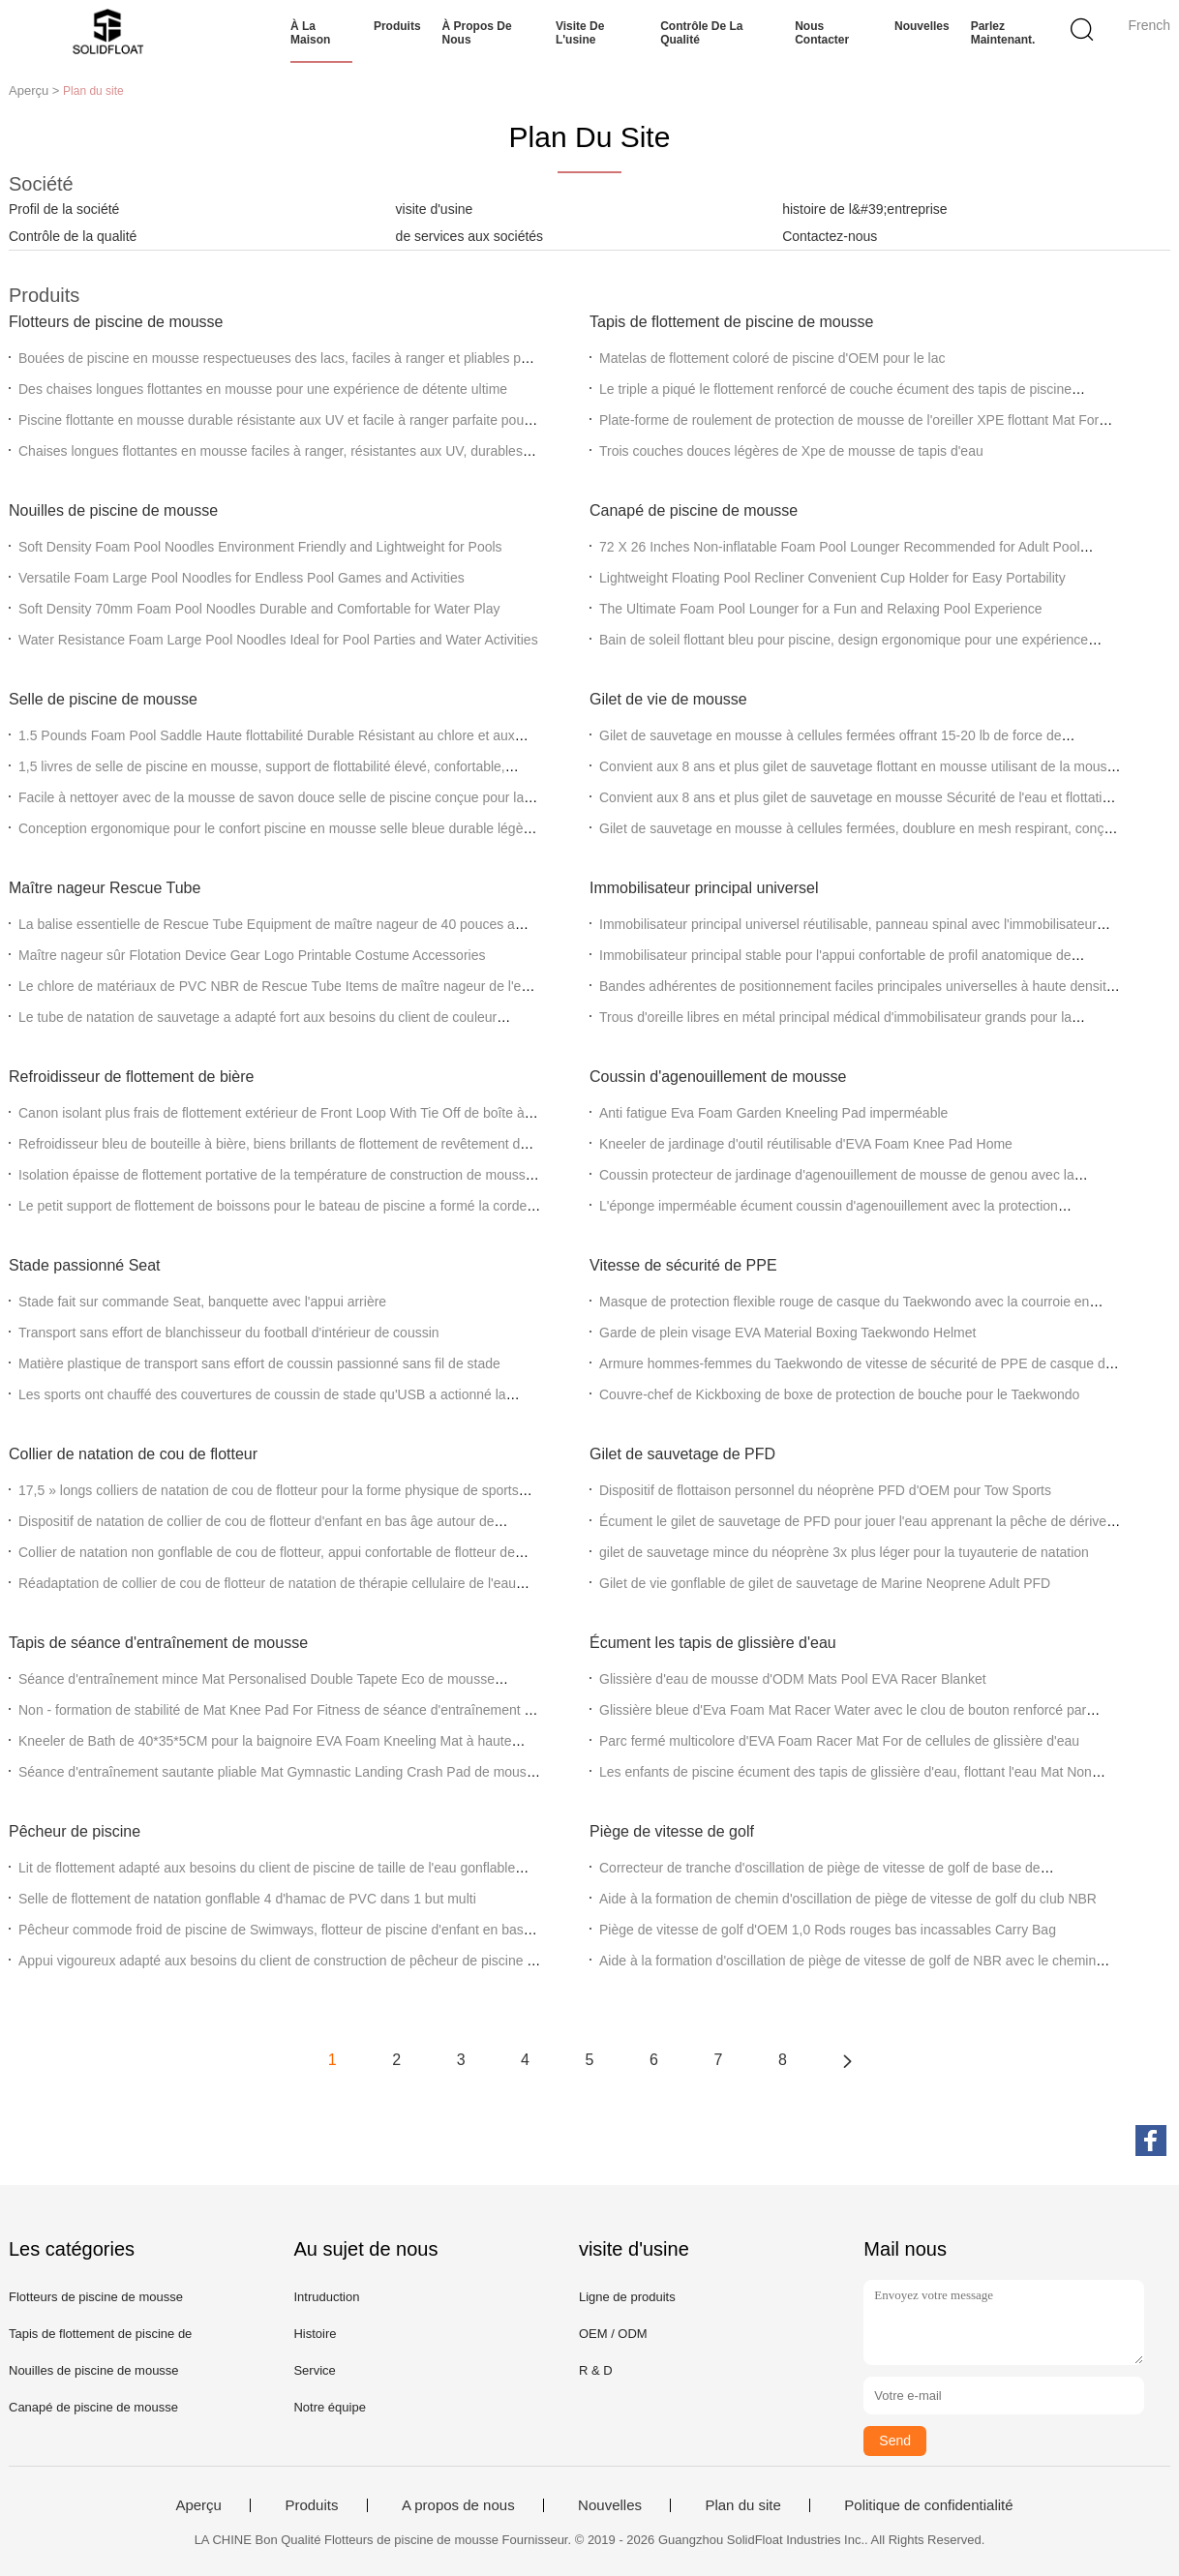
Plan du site (742, 2505)
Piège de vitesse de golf (672, 1831)
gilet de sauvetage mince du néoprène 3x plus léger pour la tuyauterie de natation (844, 1552)
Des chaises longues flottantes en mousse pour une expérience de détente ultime (262, 389)
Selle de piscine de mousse (103, 699)
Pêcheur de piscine (74, 1831)
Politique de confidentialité (928, 2505)
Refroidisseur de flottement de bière (131, 1076)
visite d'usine (434, 209)
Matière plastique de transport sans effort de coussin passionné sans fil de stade (259, 1363)
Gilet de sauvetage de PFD (682, 1454)
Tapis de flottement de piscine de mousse (732, 322)
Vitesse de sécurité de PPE (683, 1265)
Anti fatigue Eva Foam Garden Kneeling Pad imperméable (773, 1113)
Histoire (314, 2333)
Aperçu (198, 2505)
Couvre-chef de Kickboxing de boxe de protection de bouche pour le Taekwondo (839, 1394)
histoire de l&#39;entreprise (864, 209)
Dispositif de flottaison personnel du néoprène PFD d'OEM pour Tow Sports (825, 1490)
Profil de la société (64, 209)
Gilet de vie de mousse (668, 699)
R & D (596, 2370)
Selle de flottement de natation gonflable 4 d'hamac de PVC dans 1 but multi (247, 1898)
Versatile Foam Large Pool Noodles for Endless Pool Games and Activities (241, 577)
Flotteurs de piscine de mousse (116, 322)
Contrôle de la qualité (701, 32)
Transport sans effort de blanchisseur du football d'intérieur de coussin (228, 1332)
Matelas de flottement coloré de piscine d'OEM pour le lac (772, 358)
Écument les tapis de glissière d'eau (713, 1642)
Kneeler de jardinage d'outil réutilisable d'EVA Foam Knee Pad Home (806, 1144)
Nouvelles (922, 26)
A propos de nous (458, 2505)
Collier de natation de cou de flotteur (133, 1454)
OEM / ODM (613, 2333)
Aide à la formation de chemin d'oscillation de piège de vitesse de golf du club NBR (848, 1898)
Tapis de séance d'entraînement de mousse (158, 1642)
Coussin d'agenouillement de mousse (718, 1076)
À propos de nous (477, 32)
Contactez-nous (829, 236)
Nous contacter (822, 32)
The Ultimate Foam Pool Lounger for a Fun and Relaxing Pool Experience (821, 608)
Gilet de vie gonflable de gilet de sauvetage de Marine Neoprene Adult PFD (824, 1583)
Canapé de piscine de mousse (694, 510)
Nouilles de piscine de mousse (113, 510)
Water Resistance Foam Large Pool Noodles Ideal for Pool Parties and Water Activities (278, 639)
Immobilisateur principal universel (704, 888)
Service (314, 2370)
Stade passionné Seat (85, 1265)
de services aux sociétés (470, 236)
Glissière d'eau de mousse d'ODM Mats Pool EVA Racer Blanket (792, 1679)
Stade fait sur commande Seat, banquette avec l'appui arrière (202, 1301)
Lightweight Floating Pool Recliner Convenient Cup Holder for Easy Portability (832, 577)
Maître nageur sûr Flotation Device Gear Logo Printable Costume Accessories (251, 955)
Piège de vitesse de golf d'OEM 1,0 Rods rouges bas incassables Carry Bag (827, 1929)
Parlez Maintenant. (1003, 32)
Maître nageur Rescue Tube (104, 888)
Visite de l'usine (580, 32)
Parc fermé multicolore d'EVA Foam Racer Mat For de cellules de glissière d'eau (839, 1741)
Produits (397, 26)
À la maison (310, 32)
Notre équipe (329, 2407)
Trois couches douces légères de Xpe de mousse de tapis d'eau (791, 451)
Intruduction (326, 2297)
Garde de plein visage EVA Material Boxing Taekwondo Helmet (787, 1332)
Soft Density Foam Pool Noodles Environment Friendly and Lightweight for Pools (260, 546)
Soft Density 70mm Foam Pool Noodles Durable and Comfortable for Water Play (258, 608)
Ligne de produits (627, 2297)
